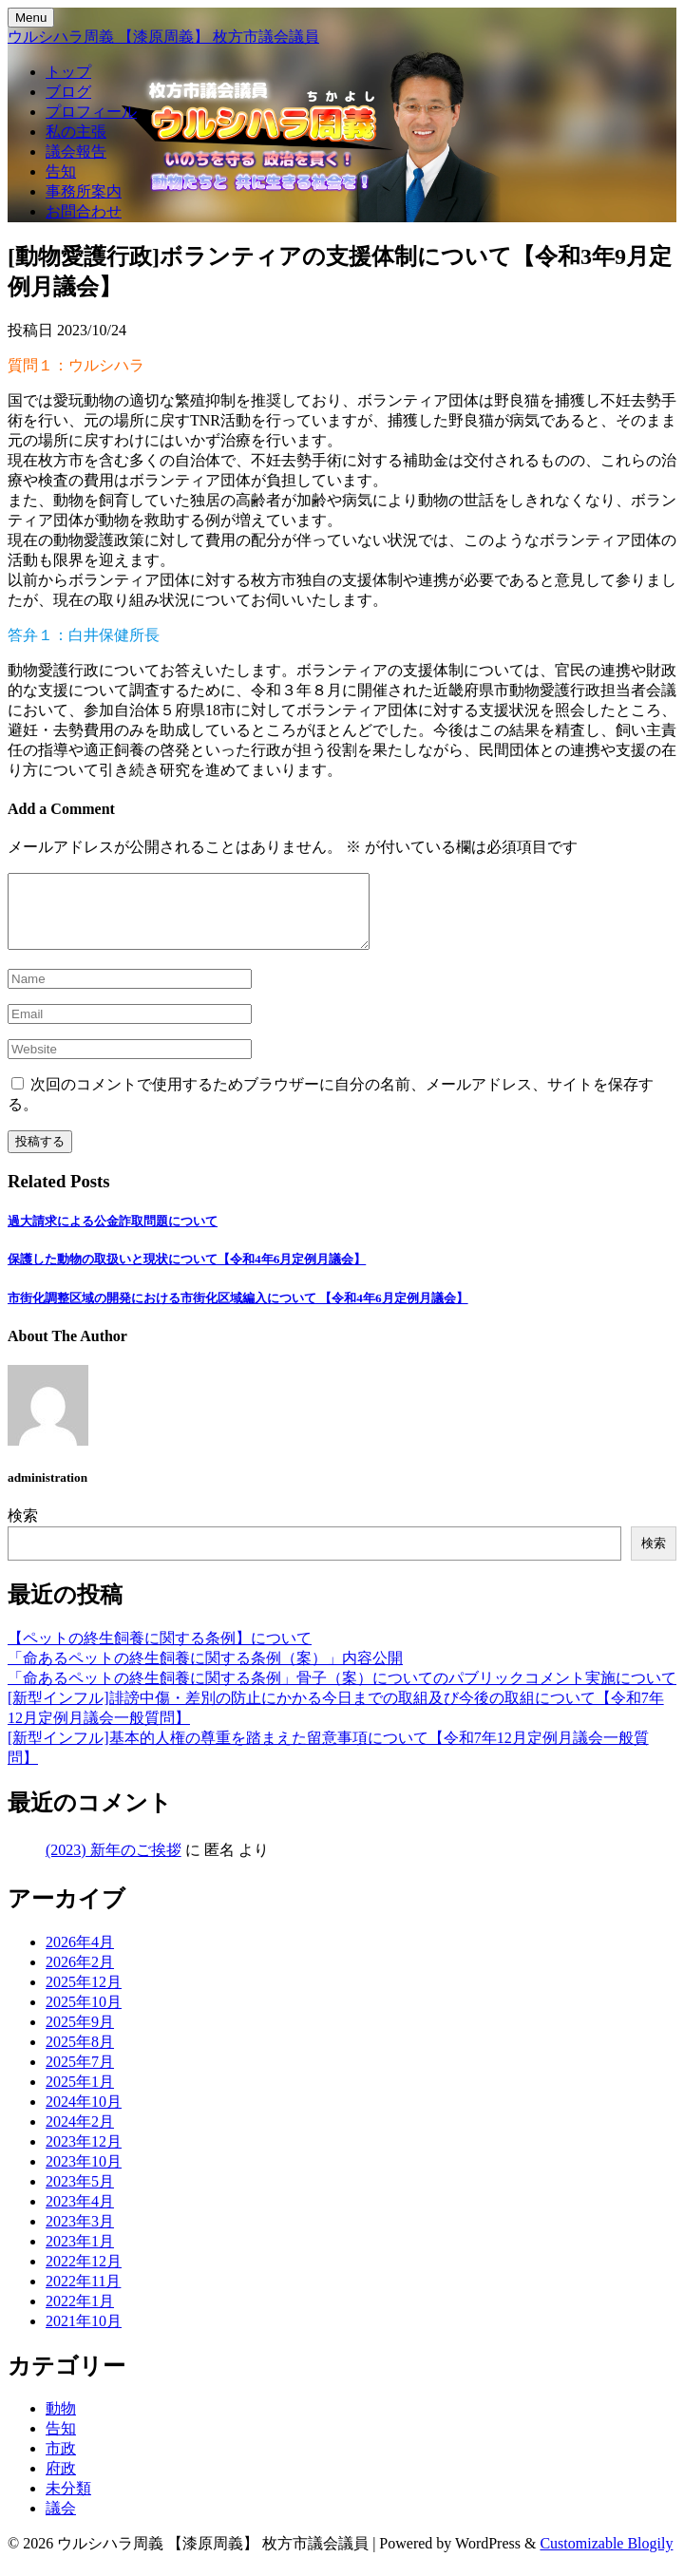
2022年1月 (80, 2315)
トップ (68, 72)
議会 (61, 2522)
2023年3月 (80, 2235)
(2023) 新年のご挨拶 (113, 1864)
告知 (61, 171)
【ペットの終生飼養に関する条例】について (160, 1652)
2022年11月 (83, 2295)
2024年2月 (80, 2136)
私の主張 (76, 131)
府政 (61, 2482)
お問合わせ (84, 211)
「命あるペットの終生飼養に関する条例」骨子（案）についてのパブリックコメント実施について (342, 1692)
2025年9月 (80, 2036)
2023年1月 (80, 2255)
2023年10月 (84, 2176)
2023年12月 (84, 2156)
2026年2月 (80, 1976)
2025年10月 (84, 2016)
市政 (61, 2462)
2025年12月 (84, 1996)
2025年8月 (80, 2056)
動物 (61, 2423)
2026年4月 (80, 1956)
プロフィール (91, 112)
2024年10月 (84, 2116)
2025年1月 (80, 2096)
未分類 (68, 2502)
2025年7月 (80, 2076)
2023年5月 (80, 2196)
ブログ (68, 92)
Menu (31, 17)
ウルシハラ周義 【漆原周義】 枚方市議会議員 (163, 36)
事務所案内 (84, 191)
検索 (23, 1530)
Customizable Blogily (606, 2557)
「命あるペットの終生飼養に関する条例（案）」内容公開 (205, 1672)
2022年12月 (84, 2275)
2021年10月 (84, 2335)
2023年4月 (80, 2215)
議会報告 (76, 151)
